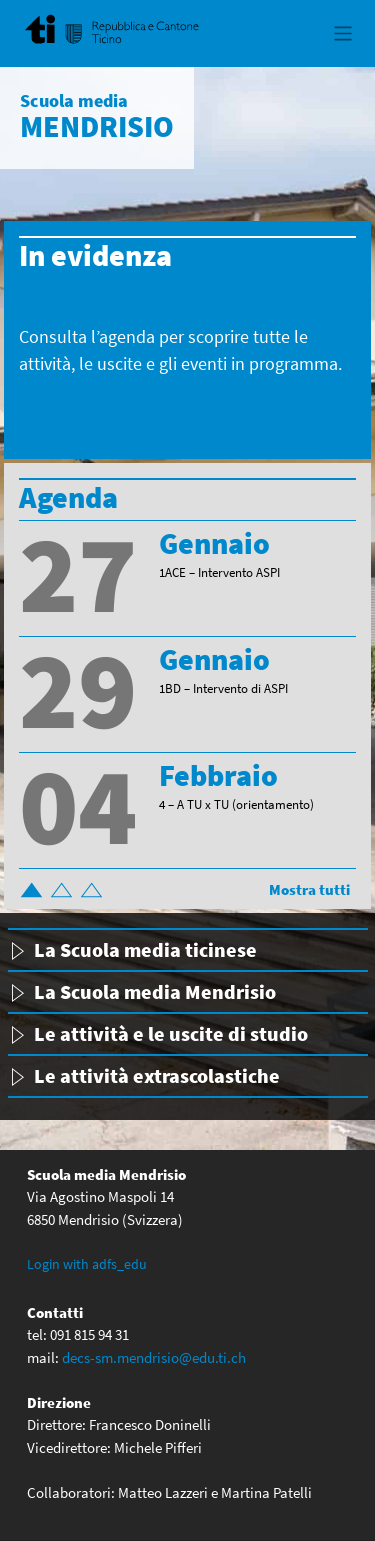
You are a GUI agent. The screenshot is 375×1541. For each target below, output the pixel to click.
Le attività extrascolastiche (157, 1075)
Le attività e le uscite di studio (171, 1033)
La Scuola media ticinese (145, 949)
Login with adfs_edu (87, 1264)
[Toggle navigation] (343, 33)
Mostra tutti (309, 889)
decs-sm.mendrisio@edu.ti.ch (154, 1357)
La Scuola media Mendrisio (155, 991)
